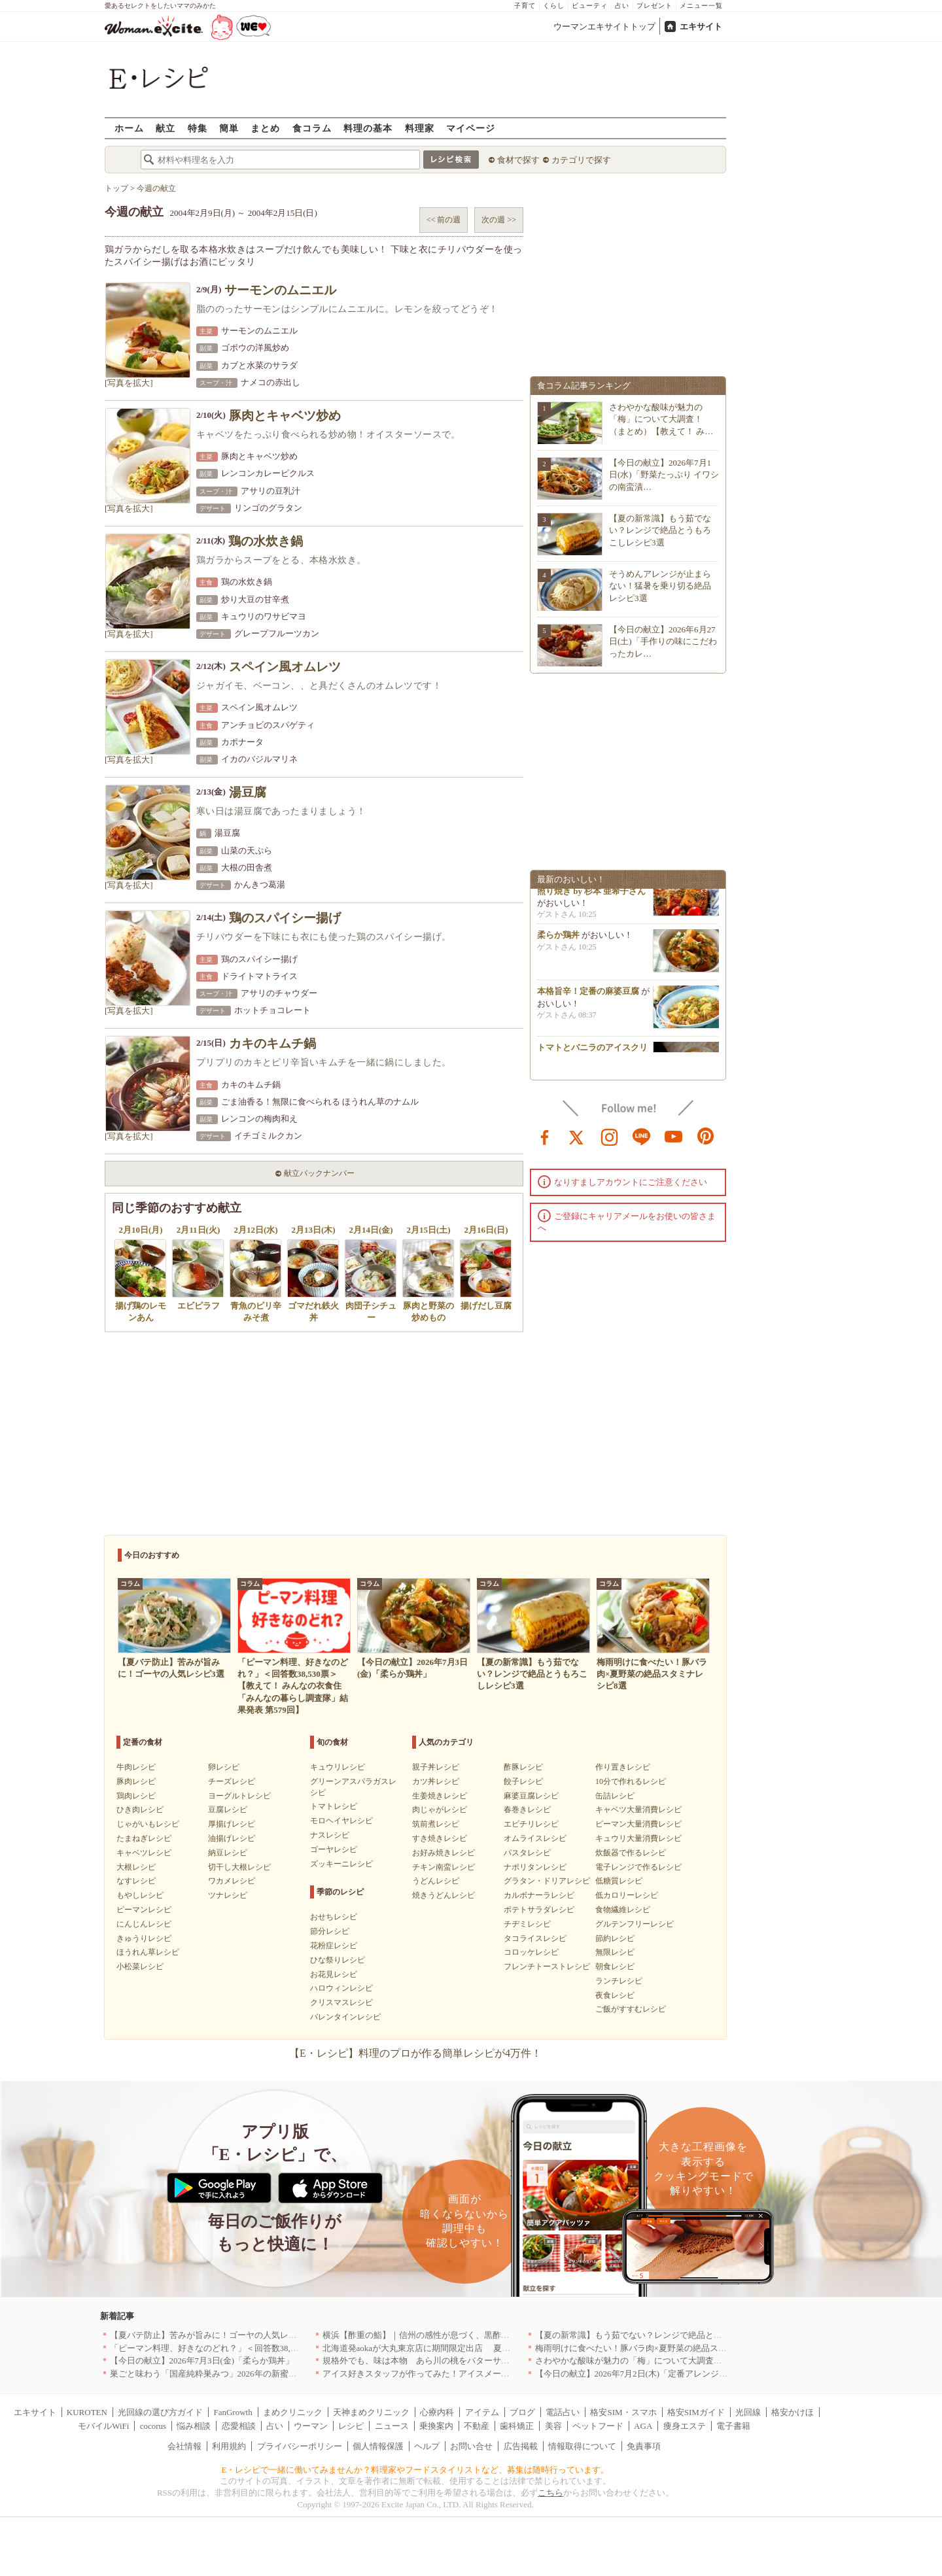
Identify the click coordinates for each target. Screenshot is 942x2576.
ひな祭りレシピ (337, 1960)
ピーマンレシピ (143, 1909)
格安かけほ (792, 2412)
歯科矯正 (517, 2426)
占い (622, 5)
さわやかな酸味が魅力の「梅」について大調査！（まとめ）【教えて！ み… (661, 419)
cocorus (153, 2426)
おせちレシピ (333, 1916)
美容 (553, 2426)
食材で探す (518, 160)
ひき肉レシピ (140, 1809)
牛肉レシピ (136, 1767)
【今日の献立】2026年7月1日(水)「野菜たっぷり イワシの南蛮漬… (664, 474)
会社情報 (184, 2446)
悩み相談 (194, 2426)
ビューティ (590, 5)
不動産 (476, 2426)
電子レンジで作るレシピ (638, 1867)
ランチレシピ (618, 1980)
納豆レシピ (227, 1852)
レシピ (351, 2426)
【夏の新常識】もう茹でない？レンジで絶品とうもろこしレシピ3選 (660, 530)
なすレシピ (136, 1880)
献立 (165, 128)
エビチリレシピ (531, 1824)
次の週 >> (498, 219)
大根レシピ (136, 1867)
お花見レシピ (333, 1974)
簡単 (229, 128)
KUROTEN (87, 2412)
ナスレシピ (329, 1835)
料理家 (419, 128)
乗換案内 (436, 2426)
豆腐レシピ (227, 1809)
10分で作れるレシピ (630, 1781)
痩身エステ (684, 2426)
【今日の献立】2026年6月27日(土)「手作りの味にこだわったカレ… (663, 641)
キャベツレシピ (143, 1852)
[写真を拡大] (129, 383)
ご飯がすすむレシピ (630, 2009)
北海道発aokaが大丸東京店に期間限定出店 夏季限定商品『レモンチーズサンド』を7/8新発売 (503, 2348)
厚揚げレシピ (231, 1824)
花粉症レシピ (333, 1945)
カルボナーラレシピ (539, 1895)
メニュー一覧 (701, 5)
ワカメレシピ (231, 1880)
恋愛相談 (239, 2426)
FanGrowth (232, 2412)
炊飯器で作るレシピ (630, 1852)
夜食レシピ (615, 1995)
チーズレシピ (231, 1781)
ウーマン (311, 2426)
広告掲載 (521, 2446)
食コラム (312, 128)
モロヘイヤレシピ (341, 1820)
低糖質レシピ (618, 1880)
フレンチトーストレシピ (547, 1966)
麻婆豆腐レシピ (531, 1795)
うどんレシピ (435, 1880)
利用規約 (229, 2446)
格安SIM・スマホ (623, 2412)
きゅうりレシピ (143, 1938)
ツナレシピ (227, 1895)
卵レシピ (223, 1767)
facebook (545, 1136)
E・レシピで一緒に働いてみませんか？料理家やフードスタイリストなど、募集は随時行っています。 (416, 2470)
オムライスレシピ (535, 1838)
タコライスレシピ (535, 1938)
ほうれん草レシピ (147, 1952)
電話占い (563, 2412)
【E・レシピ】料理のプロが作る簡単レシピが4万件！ (415, 2053)
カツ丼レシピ (435, 1781)
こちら (550, 2493)
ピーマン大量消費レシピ (638, 1824)
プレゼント (654, 5)
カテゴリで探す (581, 160)
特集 (197, 128)
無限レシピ (615, 1952)
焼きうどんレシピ (443, 1895)
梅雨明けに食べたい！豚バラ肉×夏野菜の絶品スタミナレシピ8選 (658, 2348)
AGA (643, 2426)
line (642, 1136)
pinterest (706, 1136)
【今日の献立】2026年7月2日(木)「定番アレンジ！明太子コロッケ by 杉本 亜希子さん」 (702, 2374)
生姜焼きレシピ (439, 1795)
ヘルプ (427, 2446)
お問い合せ (471, 2446)
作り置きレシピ (622, 1767)
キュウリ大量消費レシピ (638, 1838)
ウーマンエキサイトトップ (604, 26)
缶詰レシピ (615, 1795)
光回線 (748, 2412)
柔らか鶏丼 (558, 941)
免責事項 (644, 2446)
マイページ (470, 128)
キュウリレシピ (337, 1767)
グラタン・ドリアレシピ (547, 1880)
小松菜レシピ (140, 1966)
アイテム (482, 2412)
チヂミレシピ (527, 1924)
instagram (609, 1136)
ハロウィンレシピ (341, 1988)
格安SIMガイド (696, 2412)
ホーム (129, 128)
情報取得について (582, 2446)
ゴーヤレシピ (333, 1849)
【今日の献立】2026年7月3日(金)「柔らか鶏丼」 (202, 2360)
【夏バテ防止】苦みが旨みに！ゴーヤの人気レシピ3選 (214, 2335)
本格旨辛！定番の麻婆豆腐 (588, 998)
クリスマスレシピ (341, 2002)
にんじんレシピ (143, 1924)
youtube (674, 1136)
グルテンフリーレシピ (634, 1924)
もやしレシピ (140, 1895)
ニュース (392, 2426)
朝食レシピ (615, 1966)
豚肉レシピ (136, 1781)
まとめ (265, 128)
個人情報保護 (378, 2446)
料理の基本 (367, 128)
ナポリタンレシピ (535, 1867)
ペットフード (597, 2426)
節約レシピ (615, 1938)
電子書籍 (733, 2426)
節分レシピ (329, 1931)
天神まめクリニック (371, 2412)
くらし (554, 5)
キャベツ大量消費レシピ (638, 1809)
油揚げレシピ (231, 1838)
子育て (525, 5)
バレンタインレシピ (345, 2016)
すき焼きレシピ (439, 1838)
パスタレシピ (527, 1852)
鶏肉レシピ (136, 1795)
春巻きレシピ (527, 1809)
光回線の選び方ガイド (160, 2412)
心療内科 (437, 2412)
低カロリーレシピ (626, 1895)
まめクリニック (293, 2412)
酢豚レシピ (523, 1767)
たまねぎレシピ (143, 1838)
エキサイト (701, 26)
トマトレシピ (333, 1806)
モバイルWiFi (103, 2426)
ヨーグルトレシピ (239, 1795)
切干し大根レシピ (239, 1867)
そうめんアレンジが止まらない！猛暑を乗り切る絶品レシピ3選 (660, 585)
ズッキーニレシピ (341, 1863)
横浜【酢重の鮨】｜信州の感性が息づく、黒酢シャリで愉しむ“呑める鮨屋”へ (471, 2335)
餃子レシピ (523, 1781)
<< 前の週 (444, 219)
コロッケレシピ (531, 1952)
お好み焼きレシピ (443, 1852)
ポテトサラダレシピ (539, 1909)
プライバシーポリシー (299, 2446)
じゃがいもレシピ (147, 1824)
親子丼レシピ (435, 1767)
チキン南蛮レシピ (443, 1867)
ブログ (522, 2412)
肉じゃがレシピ (439, 1809)
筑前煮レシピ (435, 1824)
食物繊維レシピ (622, 1909)
